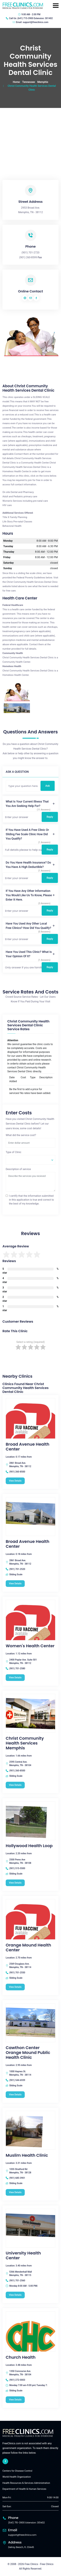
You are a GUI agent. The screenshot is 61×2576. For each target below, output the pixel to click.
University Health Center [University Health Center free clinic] (23, 2255)
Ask (47, 785)
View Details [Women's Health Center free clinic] (15, 1677)
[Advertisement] (30, 140)
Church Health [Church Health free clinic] (20, 2357)
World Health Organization (16, 2476)
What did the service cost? (21, 1135)
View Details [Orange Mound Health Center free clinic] (15, 1987)
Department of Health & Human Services (24, 2488)
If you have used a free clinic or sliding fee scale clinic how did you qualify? (29, 834)
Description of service (18, 1169)
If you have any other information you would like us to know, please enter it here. (29, 895)
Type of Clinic (13, 1152)
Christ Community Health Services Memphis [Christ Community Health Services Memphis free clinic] (25, 1743)
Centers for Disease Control (17, 2470)
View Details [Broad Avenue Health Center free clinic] (15, 1480)
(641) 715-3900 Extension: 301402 (35, 18)
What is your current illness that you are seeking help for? (29, 804)
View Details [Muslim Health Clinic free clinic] (15, 2192)
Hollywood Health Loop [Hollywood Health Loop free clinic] (29, 1845)
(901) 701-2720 (30, 252)
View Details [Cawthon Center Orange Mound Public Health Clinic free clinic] (15, 2094)
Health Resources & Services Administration (26, 2482)
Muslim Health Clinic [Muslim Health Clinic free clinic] (27, 2155)
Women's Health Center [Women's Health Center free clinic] (30, 1646)
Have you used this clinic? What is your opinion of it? (29, 954)
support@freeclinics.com (35, 22)
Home (16, 82)
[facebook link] (5, 2461)
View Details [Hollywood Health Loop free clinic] (15, 1882)
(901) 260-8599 (28, 257)
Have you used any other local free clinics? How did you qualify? (29, 926)
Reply (50, 816)
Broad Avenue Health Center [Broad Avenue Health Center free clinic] (27, 1447)
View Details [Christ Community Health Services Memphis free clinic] (15, 1785)
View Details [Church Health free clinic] (15, 2399)
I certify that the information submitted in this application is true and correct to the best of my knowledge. (31, 1199)
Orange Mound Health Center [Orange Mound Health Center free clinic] (28, 1947)
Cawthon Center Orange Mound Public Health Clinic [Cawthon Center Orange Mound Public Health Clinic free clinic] (28, 2052)
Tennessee (28, 82)
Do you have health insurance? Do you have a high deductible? (29, 865)
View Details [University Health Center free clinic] (15, 2295)
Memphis (42, 82)
